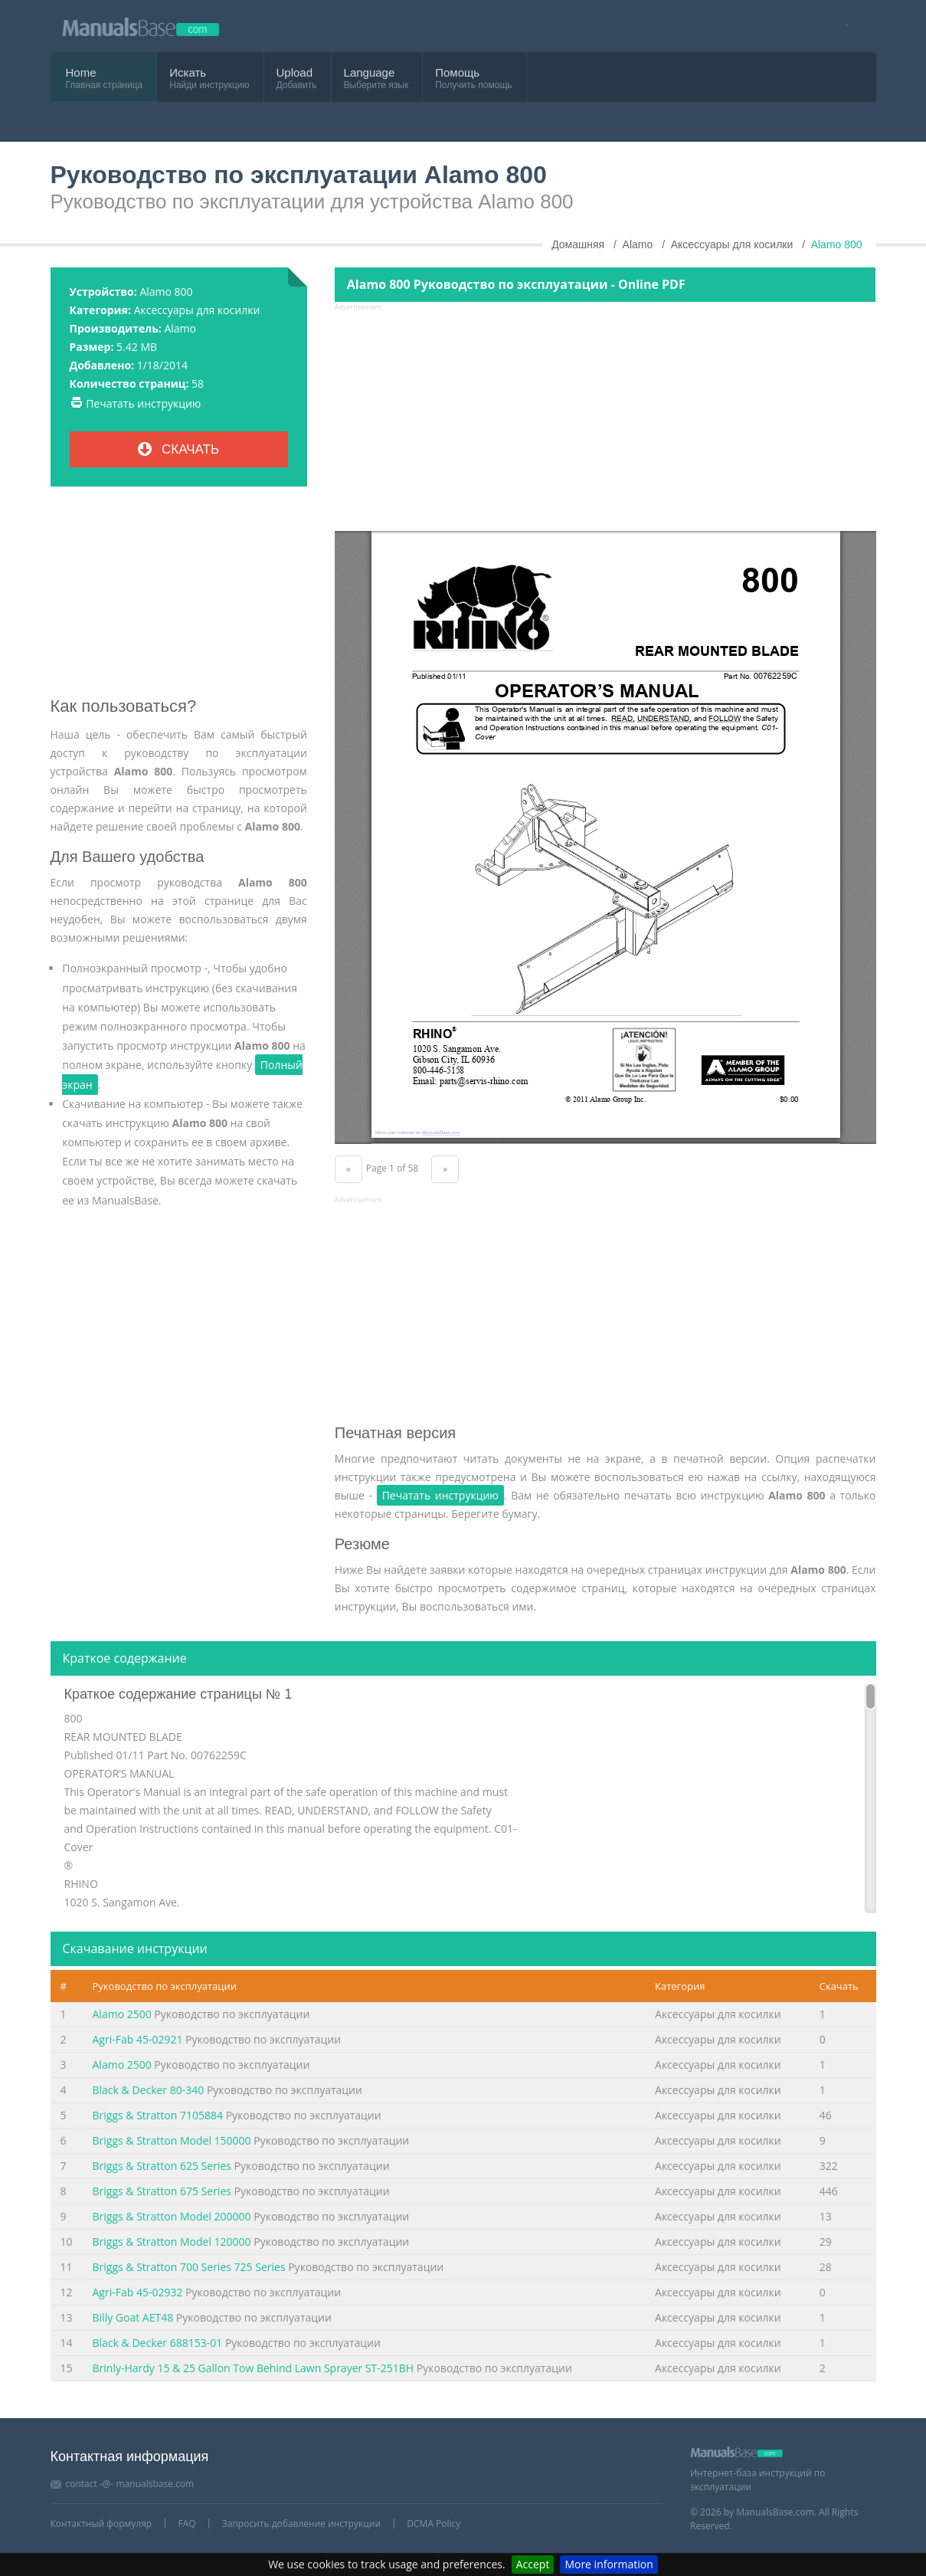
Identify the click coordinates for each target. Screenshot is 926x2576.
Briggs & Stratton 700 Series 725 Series (189, 2267)
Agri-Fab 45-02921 (138, 2039)
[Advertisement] (179, 597)
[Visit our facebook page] (842, 26)
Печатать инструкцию (143, 403)
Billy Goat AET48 (133, 2317)
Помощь (457, 72)
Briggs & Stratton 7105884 (158, 2115)
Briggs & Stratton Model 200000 (172, 2216)
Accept (533, 2564)
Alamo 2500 (122, 2014)
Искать (187, 72)
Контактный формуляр (101, 2523)
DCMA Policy (433, 2523)
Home (81, 72)
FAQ (186, 2523)
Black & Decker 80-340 (149, 2090)
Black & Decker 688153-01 (158, 2342)
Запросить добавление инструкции (301, 2523)
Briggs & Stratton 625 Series (162, 2165)
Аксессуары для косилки (197, 310)
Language (369, 72)
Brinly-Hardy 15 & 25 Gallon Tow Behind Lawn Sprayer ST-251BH (253, 2368)
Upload (294, 72)
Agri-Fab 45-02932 (138, 2292)
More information (608, 2564)
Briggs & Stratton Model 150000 (172, 2140)
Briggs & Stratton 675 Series (162, 2191)
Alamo (180, 328)
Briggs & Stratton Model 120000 (172, 2241)
